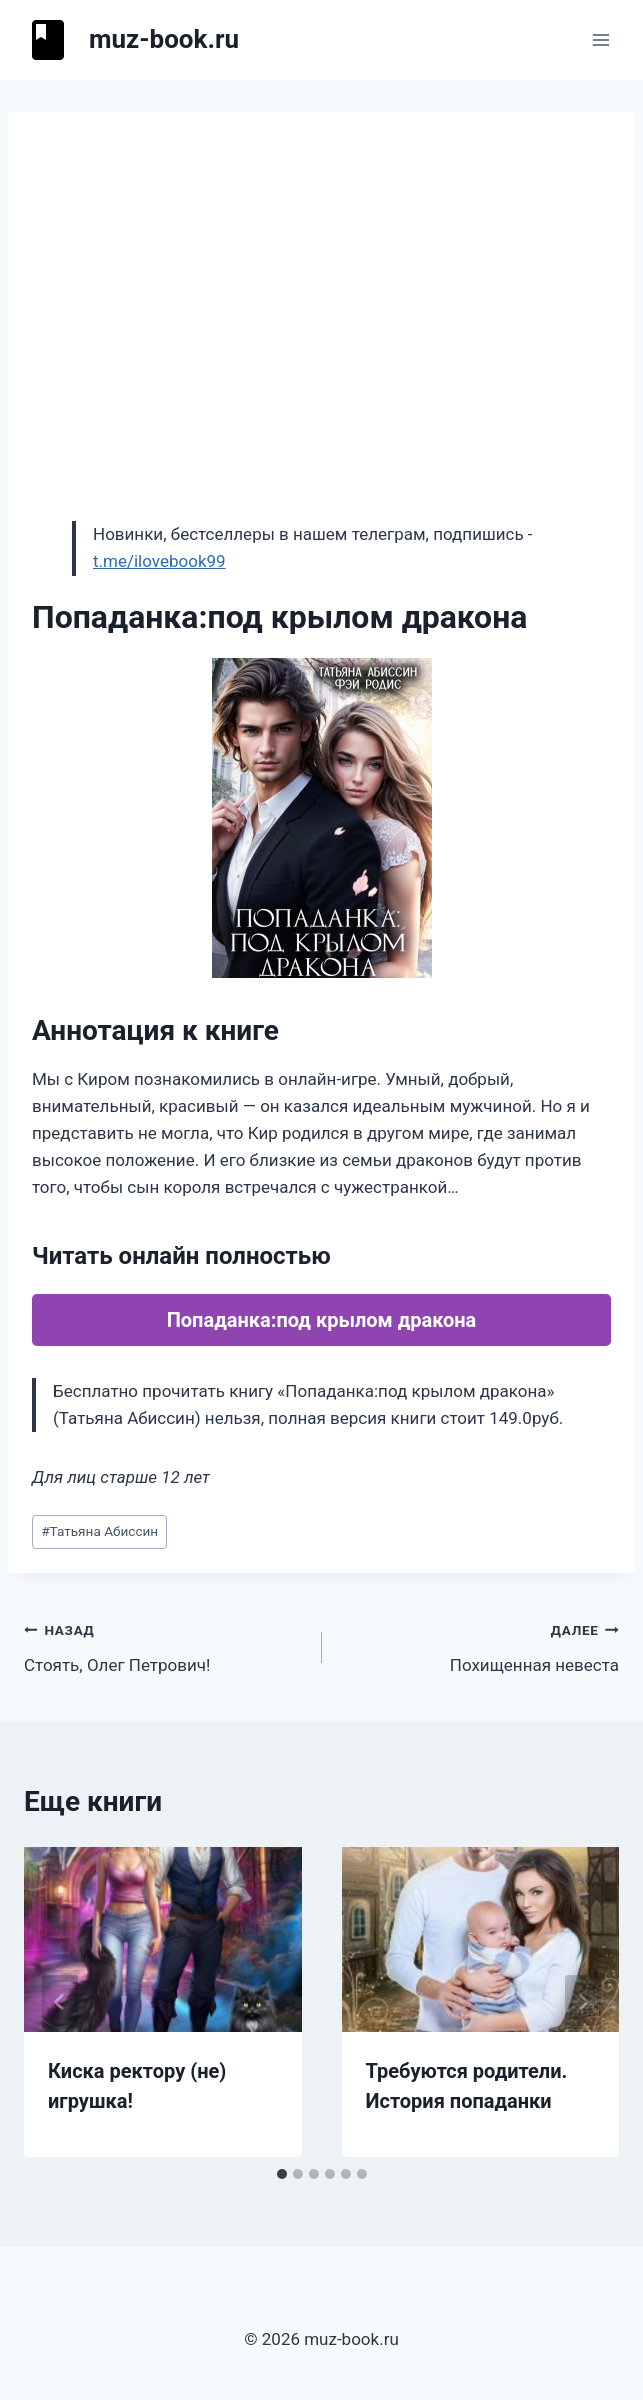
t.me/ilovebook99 (159, 561)
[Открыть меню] (600, 39)
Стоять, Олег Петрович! (164, 1645)
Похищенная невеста (479, 1645)
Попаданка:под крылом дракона (322, 1320)
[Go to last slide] (60, 2002)
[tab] (282, 2174)
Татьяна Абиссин (99, 1531)
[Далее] (583, 2002)
